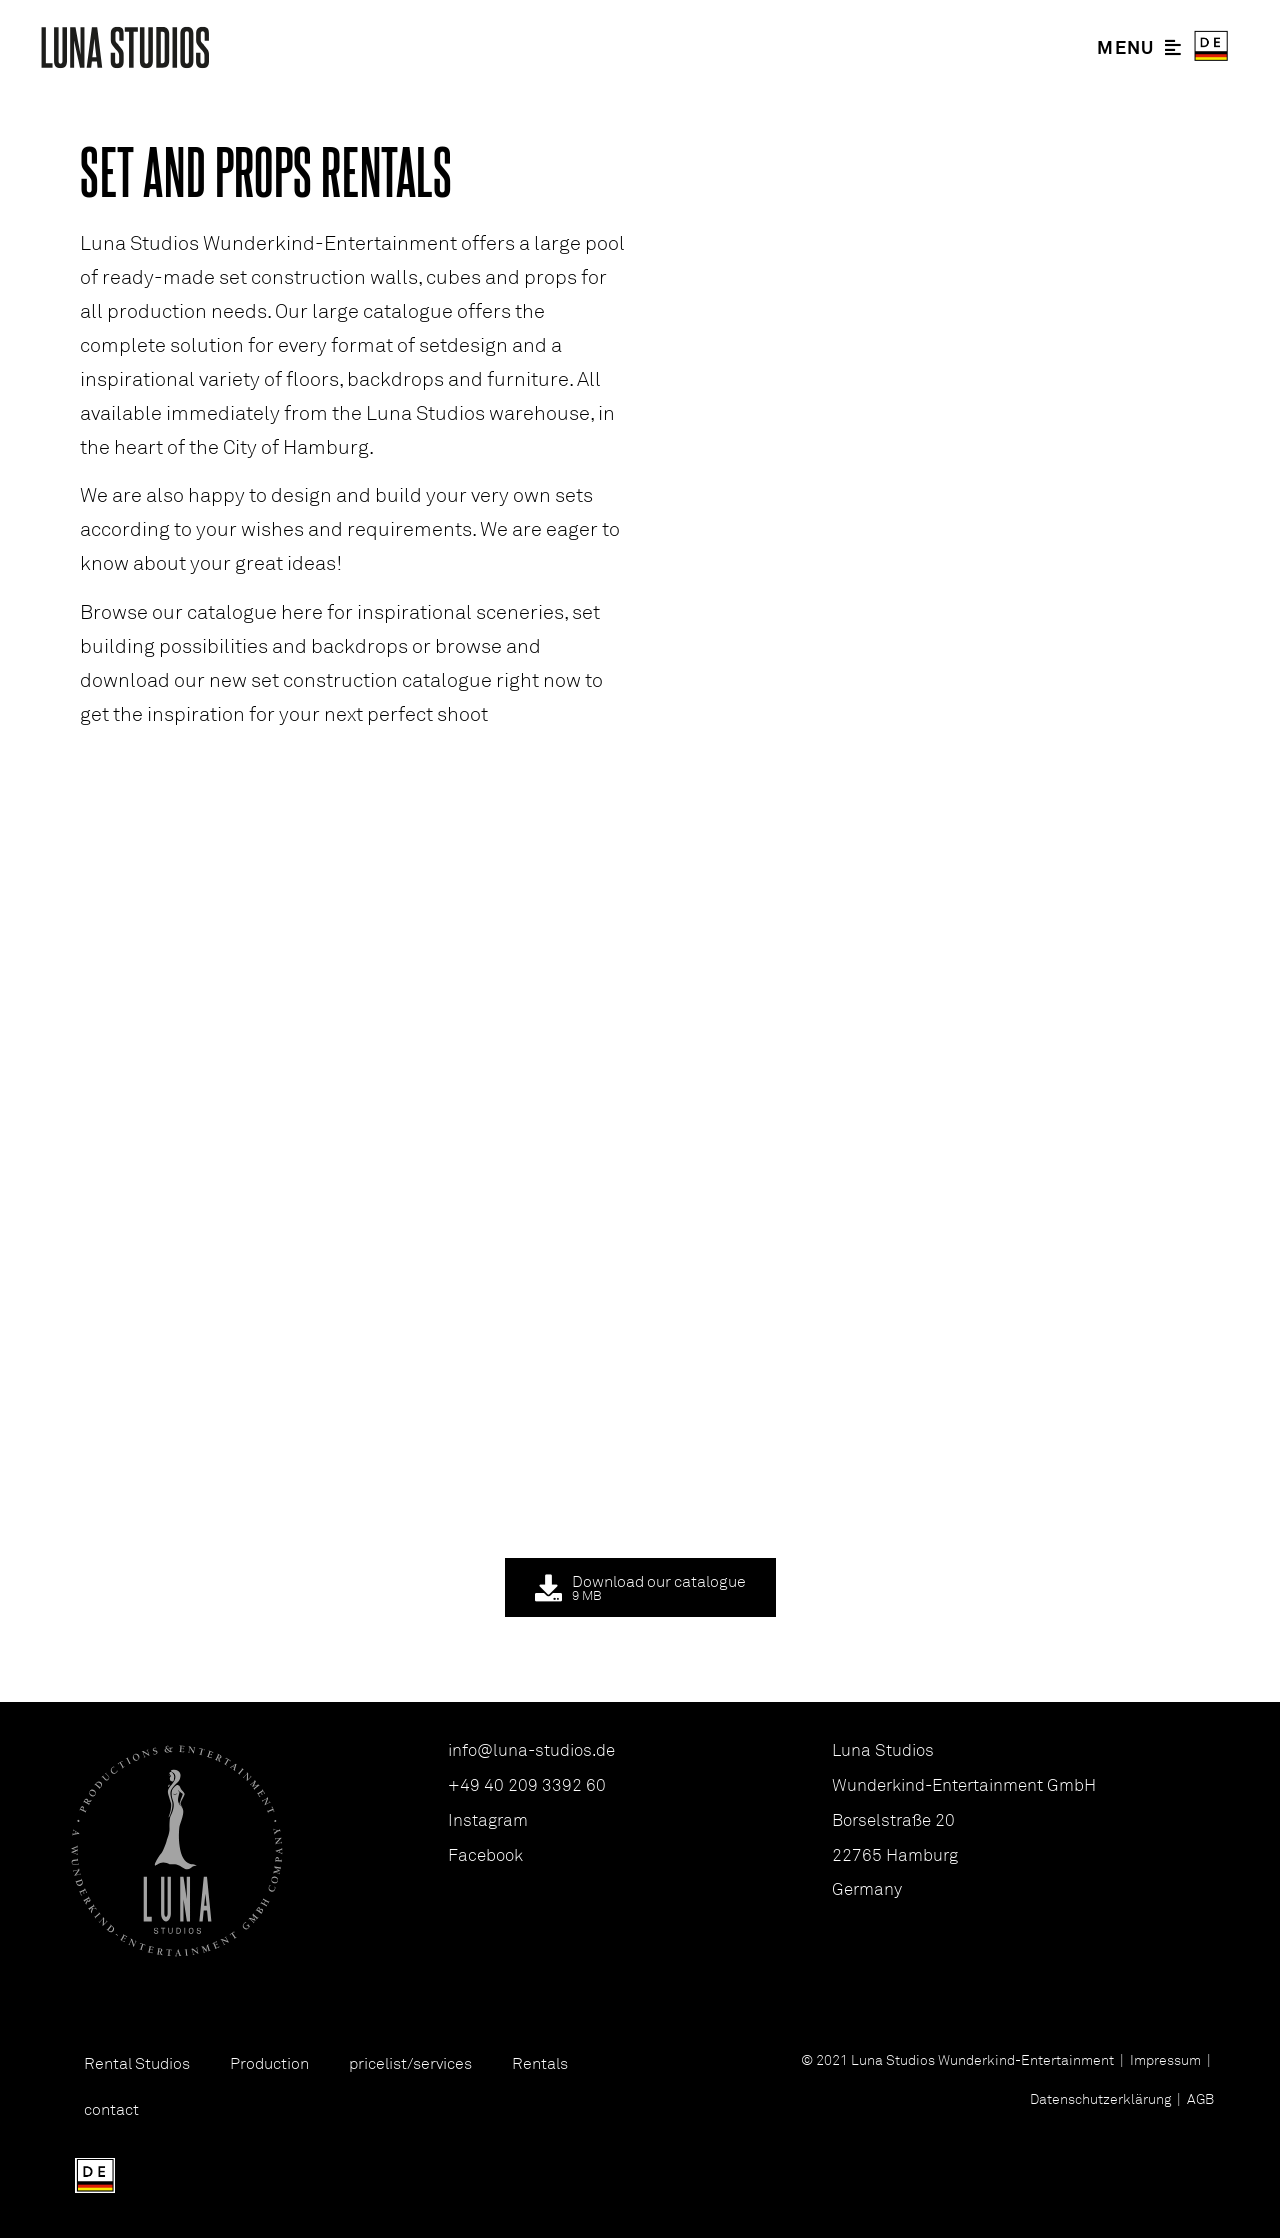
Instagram (488, 1819)
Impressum (1165, 2059)
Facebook (485, 1854)
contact (111, 2109)
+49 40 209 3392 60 (527, 1784)
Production (269, 2063)
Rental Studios (137, 2063)
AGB (1199, 2098)
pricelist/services (410, 2063)
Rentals (540, 2063)
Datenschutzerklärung (1100, 2098)
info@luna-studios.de (531, 1749)
